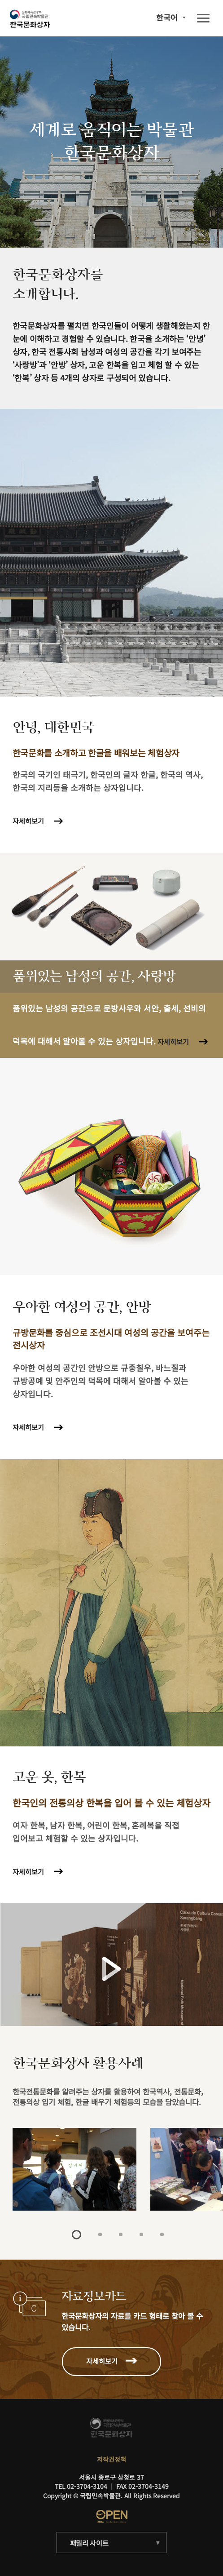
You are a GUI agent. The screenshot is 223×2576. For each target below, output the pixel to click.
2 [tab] (100, 2234)
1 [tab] (76, 2234)
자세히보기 (28, 821)
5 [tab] (162, 2234)
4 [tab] (141, 2234)
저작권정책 (111, 2459)
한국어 (167, 17)
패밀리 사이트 (89, 2543)
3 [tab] (120, 2234)
